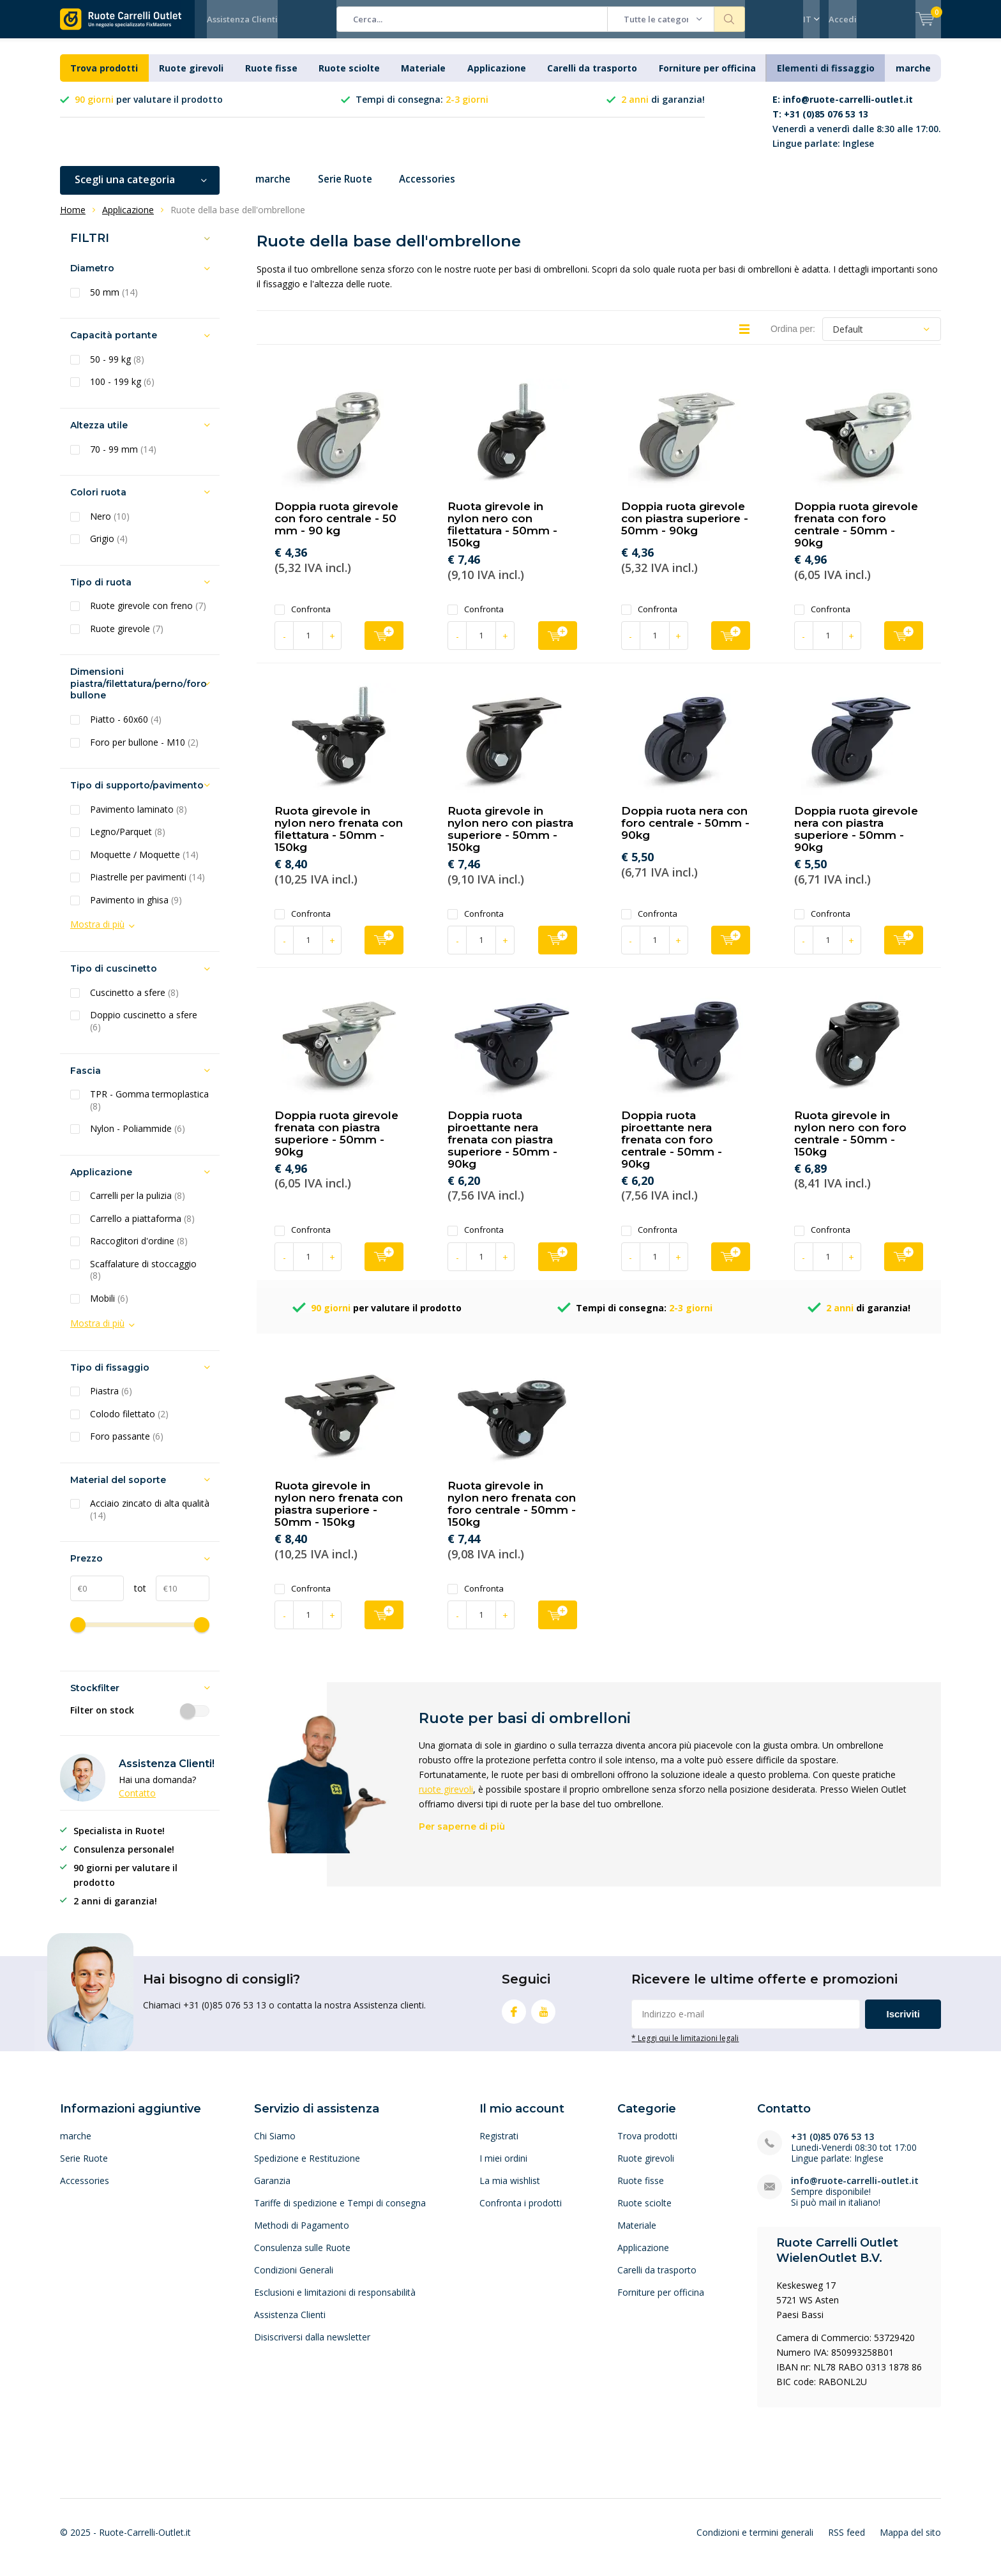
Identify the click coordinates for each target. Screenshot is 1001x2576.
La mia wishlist (509, 2190)
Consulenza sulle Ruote (302, 2257)
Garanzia (272, 2190)
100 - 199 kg (122, 391)
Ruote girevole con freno (148, 615)
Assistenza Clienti (242, 19)
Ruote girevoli (191, 78)
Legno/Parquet (127, 841)
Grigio (109, 548)
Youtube (543, 2018)
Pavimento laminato (138, 819)
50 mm (114, 302)
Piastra (111, 1400)
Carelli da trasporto (592, 78)
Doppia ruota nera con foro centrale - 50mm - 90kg (685, 832)
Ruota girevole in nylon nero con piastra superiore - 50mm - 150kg (510, 838)
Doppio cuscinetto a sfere (143, 1031)
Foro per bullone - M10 (144, 751)
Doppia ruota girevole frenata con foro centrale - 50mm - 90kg (856, 534)
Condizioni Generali (293, 2279)
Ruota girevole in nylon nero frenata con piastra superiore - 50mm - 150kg (339, 1513)
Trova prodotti (104, 78)
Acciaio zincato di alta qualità (149, 1519)
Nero (110, 526)
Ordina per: (793, 338)
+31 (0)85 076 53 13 (832, 2146)
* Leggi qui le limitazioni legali (685, 2047)
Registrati (498, 2145)
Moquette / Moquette (144, 864)
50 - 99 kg (117, 369)
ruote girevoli (446, 1799)
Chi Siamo (275, 2145)
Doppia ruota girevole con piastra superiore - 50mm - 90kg (684, 527)
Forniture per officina (707, 78)
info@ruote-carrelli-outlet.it (855, 2190)
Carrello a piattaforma (142, 1228)
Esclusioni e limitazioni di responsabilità (335, 2302)
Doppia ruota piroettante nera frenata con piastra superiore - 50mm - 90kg (502, 1149)
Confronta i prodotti (520, 2212)
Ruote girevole (126, 638)
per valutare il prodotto (149, 109)
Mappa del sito (910, 2542)
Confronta (303, 619)
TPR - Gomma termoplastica (149, 1110)
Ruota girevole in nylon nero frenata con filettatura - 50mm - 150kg (339, 838)
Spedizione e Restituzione (307, 2168)
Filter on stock (139, 1720)
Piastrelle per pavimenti (147, 887)
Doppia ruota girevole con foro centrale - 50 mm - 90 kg (336, 527)
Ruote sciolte (349, 78)
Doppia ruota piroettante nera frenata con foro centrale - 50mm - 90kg (671, 1149)
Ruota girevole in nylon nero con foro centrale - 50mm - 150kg (850, 1143)
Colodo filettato (129, 1423)
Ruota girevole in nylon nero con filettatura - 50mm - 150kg (502, 534)
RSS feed (846, 2542)
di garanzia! (663, 109)
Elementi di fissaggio (826, 78)
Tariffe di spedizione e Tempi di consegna (340, 2212)
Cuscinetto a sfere (134, 1002)
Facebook (514, 2018)
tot (135, 1598)
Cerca (729, 19)
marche (913, 78)
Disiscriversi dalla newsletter (312, 2346)
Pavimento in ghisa (136, 909)
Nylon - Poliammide (137, 1138)
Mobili (109, 1308)
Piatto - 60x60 (126, 729)
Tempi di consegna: (422, 109)
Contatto (137, 1802)
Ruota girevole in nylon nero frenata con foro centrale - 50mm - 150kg (512, 1513)
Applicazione (496, 78)
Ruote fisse (271, 78)
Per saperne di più (462, 1836)
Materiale (423, 78)
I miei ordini (503, 2168)
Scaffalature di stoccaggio (143, 1280)
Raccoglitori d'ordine (139, 1250)
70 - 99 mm (123, 458)
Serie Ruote (350, 189)
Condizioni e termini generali (754, 2542)
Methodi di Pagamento (301, 2235)
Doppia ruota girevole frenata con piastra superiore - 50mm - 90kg (336, 1143)
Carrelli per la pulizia (137, 1205)
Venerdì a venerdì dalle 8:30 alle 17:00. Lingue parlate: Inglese (856, 131)
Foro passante (126, 1446)
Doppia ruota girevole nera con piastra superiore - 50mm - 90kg (856, 838)
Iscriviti (903, 2023)
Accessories (437, 189)
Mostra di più (97, 934)
